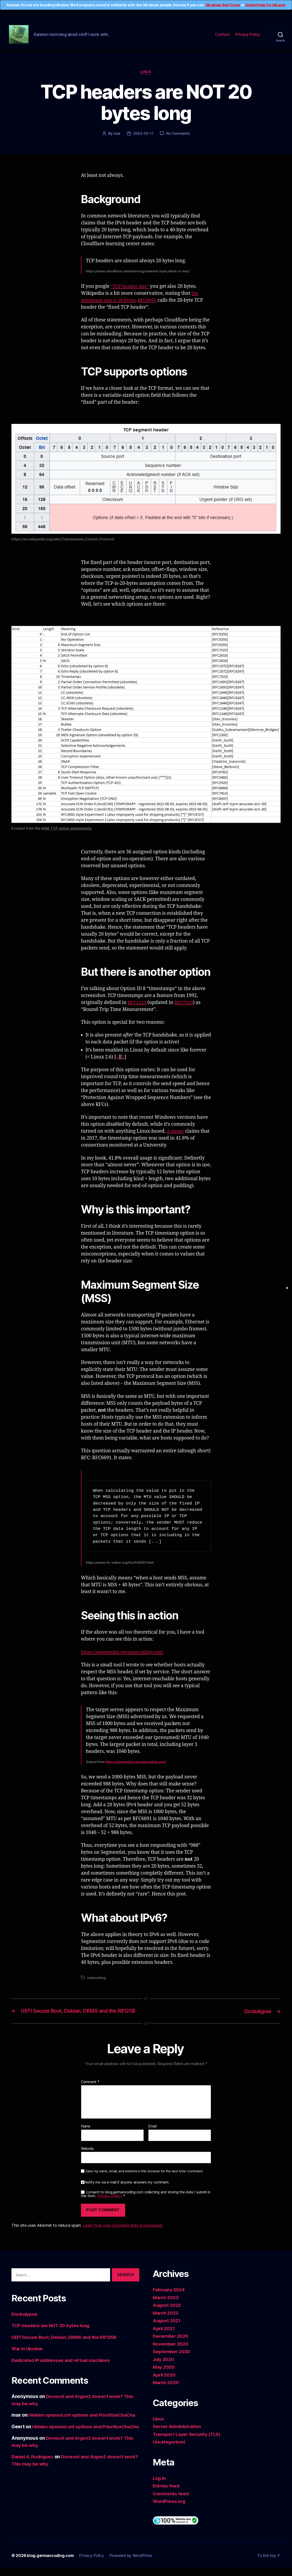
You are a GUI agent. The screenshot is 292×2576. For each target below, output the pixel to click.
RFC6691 (149, 302)
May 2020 (164, 2375)
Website (87, 2156)
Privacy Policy (247, 35)
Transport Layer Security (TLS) (188, 2442)
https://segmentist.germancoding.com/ (123, 1654)
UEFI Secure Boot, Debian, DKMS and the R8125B (65, 2345)
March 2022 (166, 2321)
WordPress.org (170, 2509)
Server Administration (177, 2434)
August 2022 (167, 2313)
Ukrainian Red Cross (222, 5)
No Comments (178, 135)
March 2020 (166, 2390)
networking (96, 1979)
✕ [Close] (287, 1288)
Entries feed (166, 2493)
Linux (146, 74)
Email (152, 2134)
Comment (90, 2090)
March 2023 (166, 2305)
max (116, 135)
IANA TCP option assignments (66, 830)
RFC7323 (184, 1004)
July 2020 (164, 2367)
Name (85, 2134)
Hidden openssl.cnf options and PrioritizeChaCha (83, 2423)
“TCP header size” (130, 288)
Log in (159, 2486)
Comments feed (171, 2501)
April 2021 (164, 2336)
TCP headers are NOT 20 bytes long (51, 2333)
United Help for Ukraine (265, 5)
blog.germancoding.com (51, 2563)
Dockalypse (24, 2322)
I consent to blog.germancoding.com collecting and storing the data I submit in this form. (145, 2202)
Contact (222, 35)
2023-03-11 (143, 135)
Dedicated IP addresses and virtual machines (62, 2368)
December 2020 (171, 2344)
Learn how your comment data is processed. (123, 2233)
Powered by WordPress (132, 2563)
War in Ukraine (27, 2356)
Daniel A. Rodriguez (33, 2471)
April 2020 (165, 2382)
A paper (176, 1133)
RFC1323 (137, 1004)
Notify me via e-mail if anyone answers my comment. (125, 2190)
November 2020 (171, 2352)
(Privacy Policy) (109, 2203)
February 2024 (169, 2297)
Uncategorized (169, 2449)
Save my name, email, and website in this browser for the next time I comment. (144, 2179)
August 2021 (167, 2328)
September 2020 (172, 2359)
